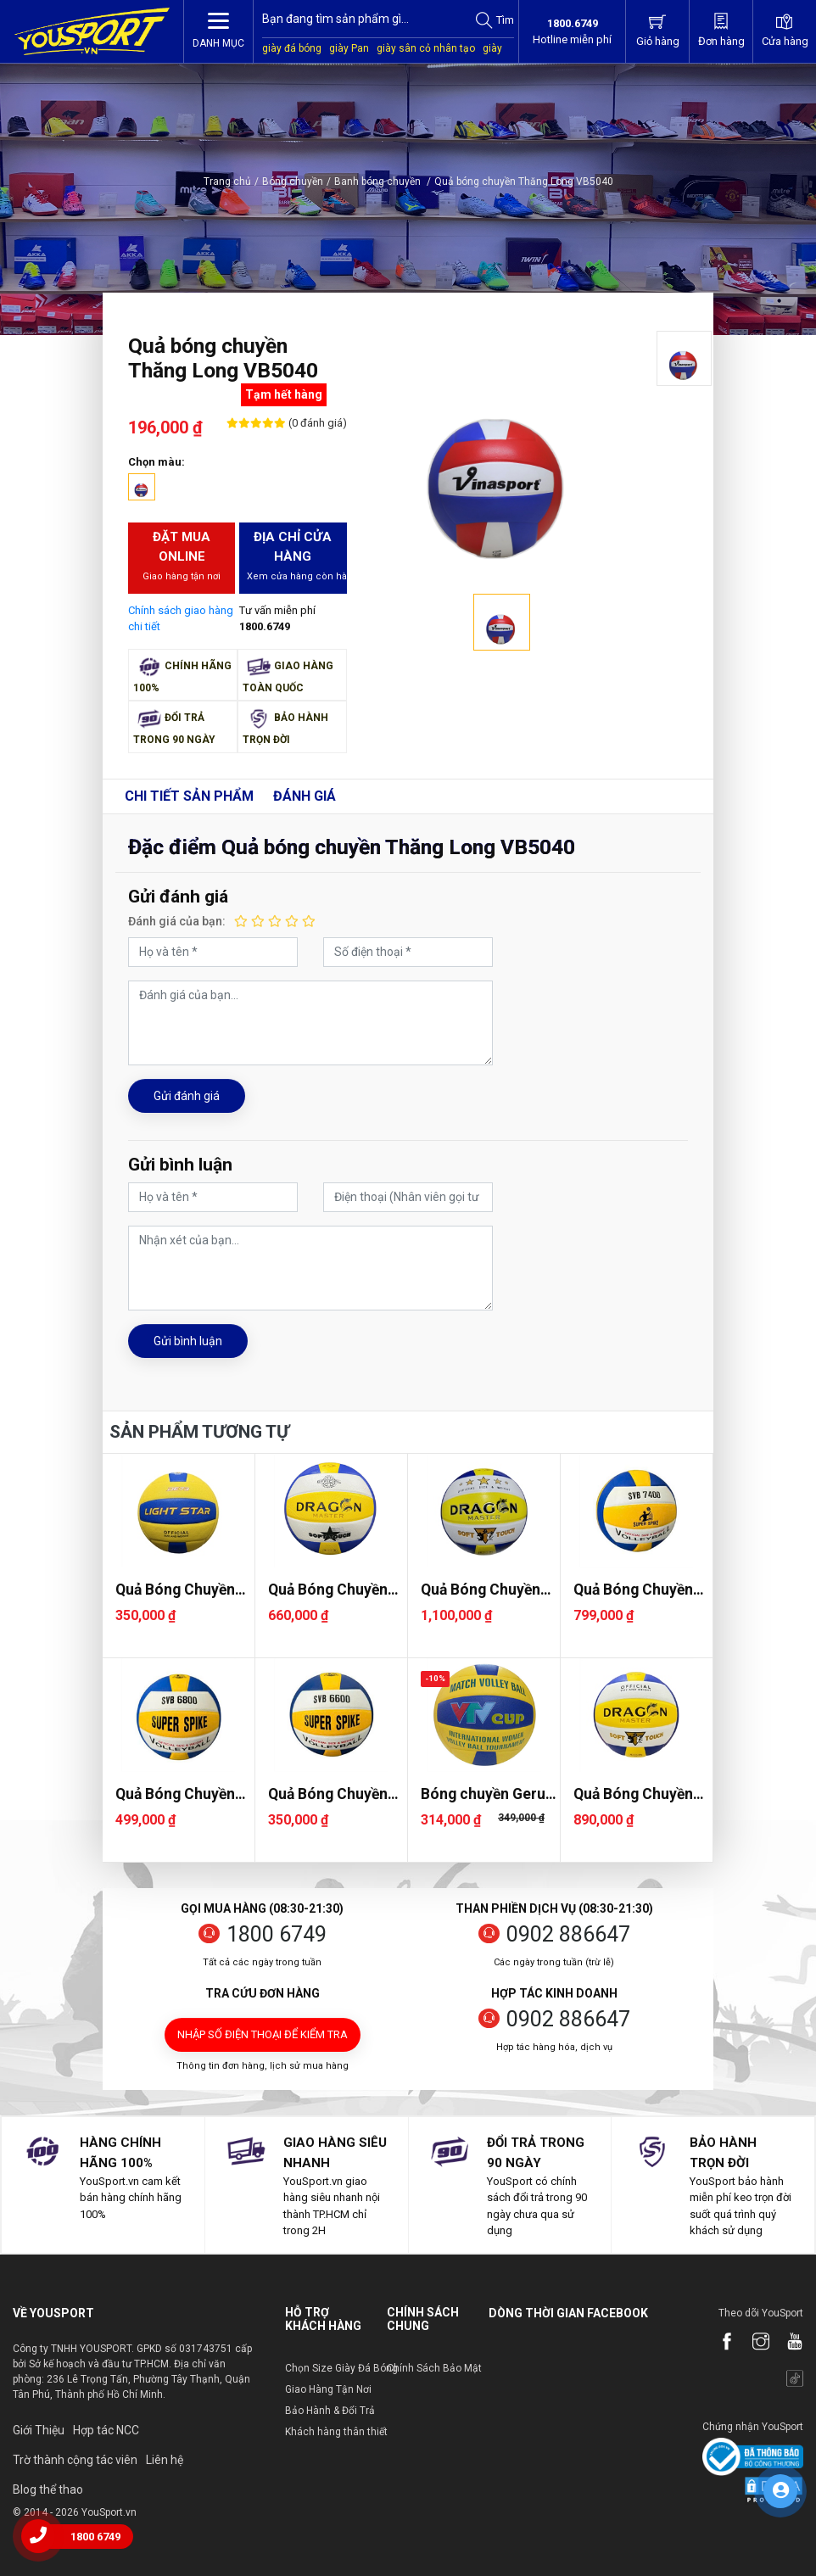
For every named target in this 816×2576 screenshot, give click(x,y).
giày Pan (349, 48)
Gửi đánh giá (187, 1096)
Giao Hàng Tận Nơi (328, 2389)
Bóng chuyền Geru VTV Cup (483, 1794)
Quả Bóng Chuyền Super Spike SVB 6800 (175, 1794)
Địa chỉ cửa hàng (296, 556)
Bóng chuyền (292, 181)
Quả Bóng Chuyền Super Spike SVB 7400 (633, 1590)
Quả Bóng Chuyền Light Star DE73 (175, 1590)
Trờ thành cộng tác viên (75, 2460)
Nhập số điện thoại (262, 2034)
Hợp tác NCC (106, 2430)
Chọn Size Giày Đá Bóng (341, 2368)
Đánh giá (304, 796)
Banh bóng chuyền (382, 181)
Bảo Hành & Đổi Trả (330, 2411)
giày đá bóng (291, 48)
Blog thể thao (48, 2489)
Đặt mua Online (181, 556)
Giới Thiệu (38, 2430)
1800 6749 (276, 1934)
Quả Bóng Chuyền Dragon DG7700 (480, 1590)
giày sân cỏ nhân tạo (426, 48)
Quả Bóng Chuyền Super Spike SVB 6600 (328, 1794)
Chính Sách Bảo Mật (434, 2368)
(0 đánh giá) (316, 422)
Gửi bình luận (188, 1341)
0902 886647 (568, 1934)
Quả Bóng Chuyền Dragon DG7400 (633, 1794)
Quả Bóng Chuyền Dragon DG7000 (328, 1590)
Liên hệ (164, 2460)
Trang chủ (227, 181)
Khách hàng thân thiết (336, 2432)
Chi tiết (189, 796)
